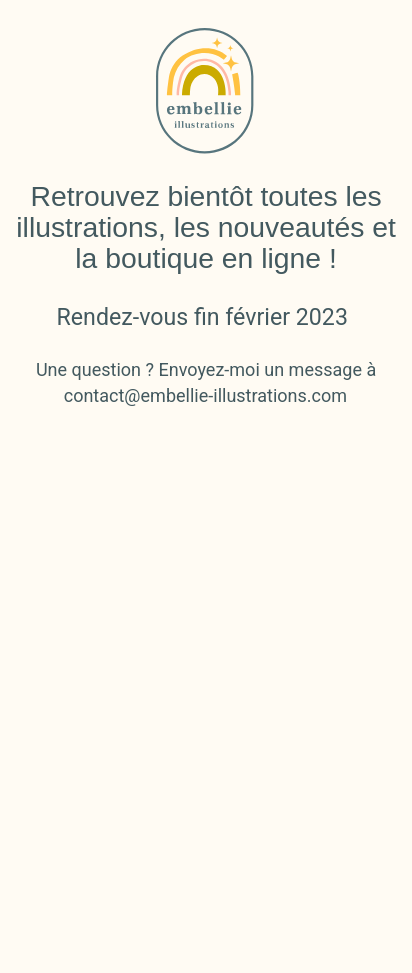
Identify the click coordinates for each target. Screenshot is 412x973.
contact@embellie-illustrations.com (205, 395)
